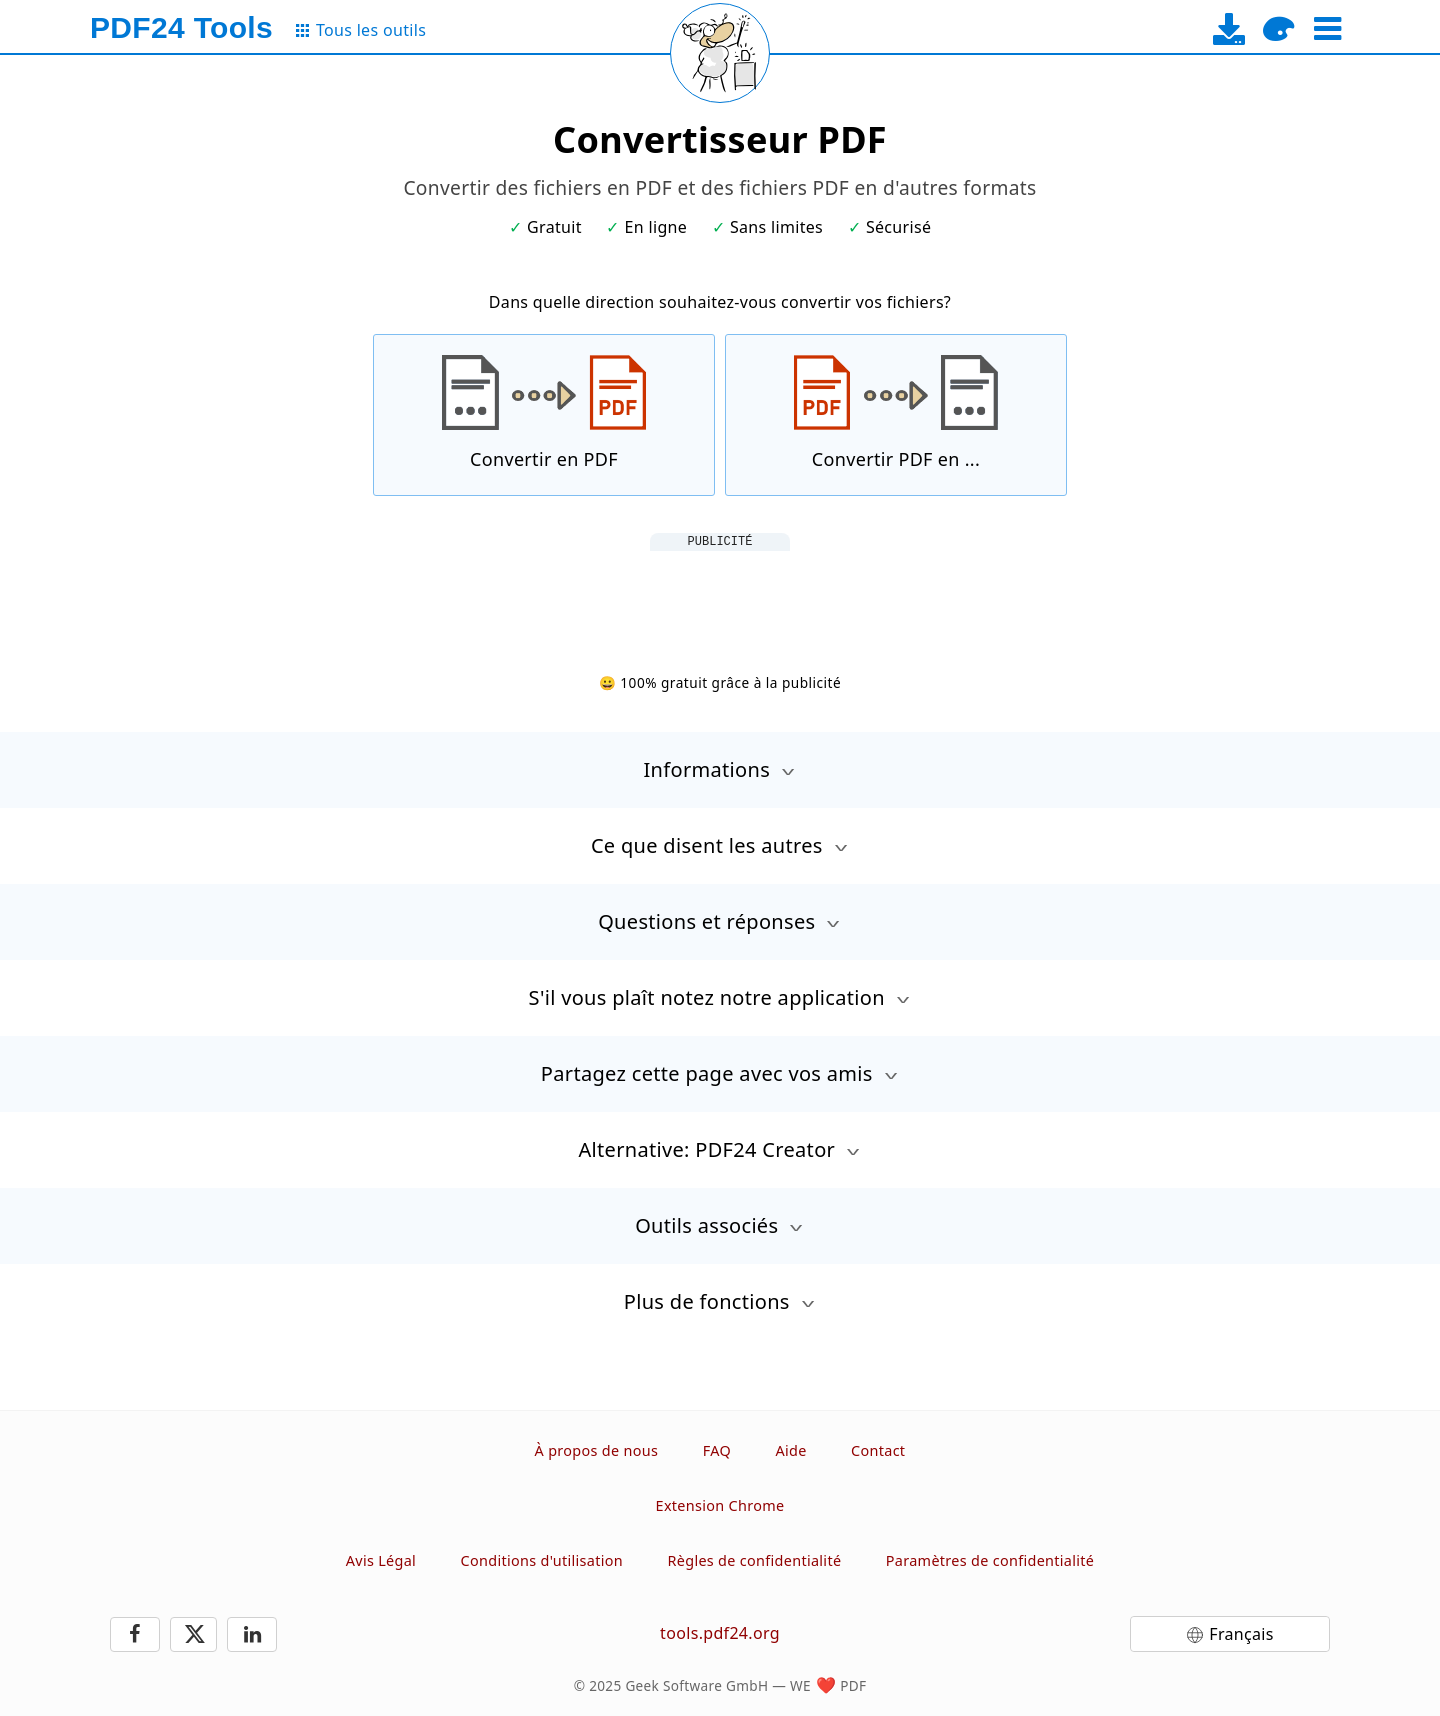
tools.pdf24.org (720, 1633)
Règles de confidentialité (755, 1560)
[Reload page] (720, 53)
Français (1241, 1634)
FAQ (717, 1450)
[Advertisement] (720, 596)
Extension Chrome (720, 1505)
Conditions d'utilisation (542, 1560)
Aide (790, 1450)
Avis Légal (381, 1560)
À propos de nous (597, 1450)
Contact (878, 1450)
